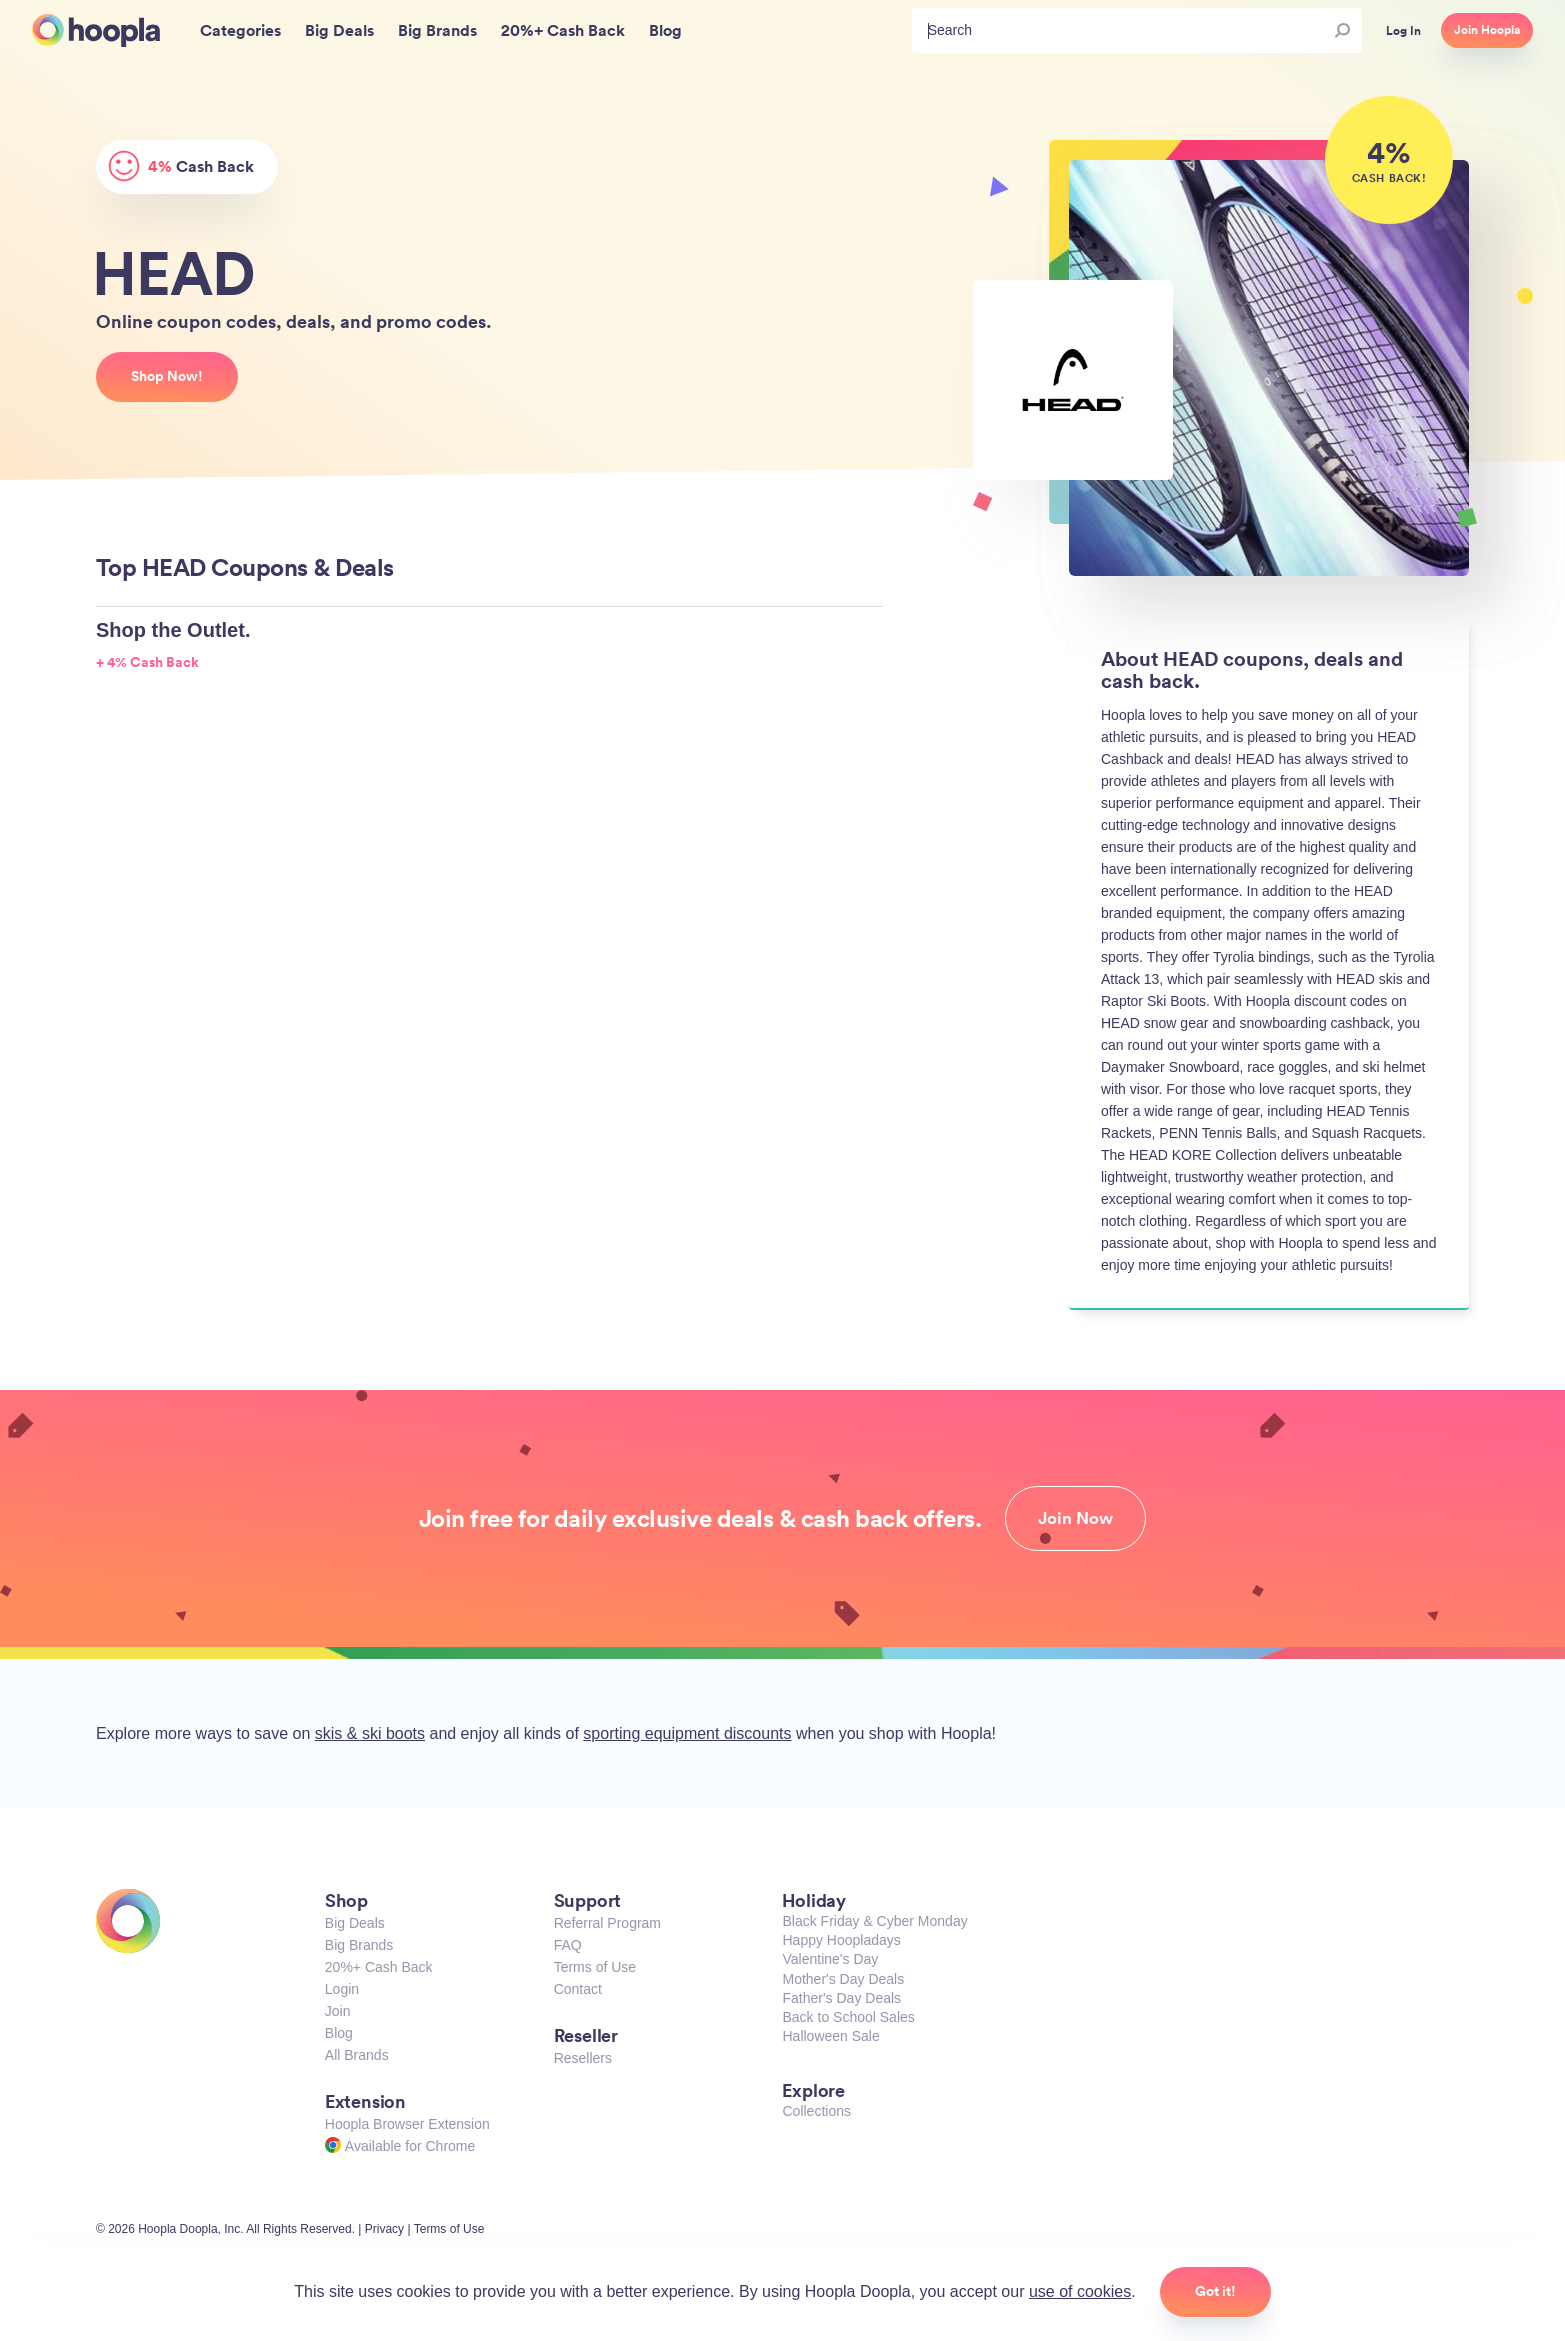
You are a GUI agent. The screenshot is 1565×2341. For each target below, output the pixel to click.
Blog (339, 2033)
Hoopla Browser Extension (407, 2124)
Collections (816, 2111)
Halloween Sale (830, 2036)
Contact (578, 1989)
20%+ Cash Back (379, 1967)
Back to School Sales (848, 2017)
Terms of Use (595, 1967)
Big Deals (355, 1923)
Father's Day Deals (841, 1998)
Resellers (583, 2058)
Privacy (384, 2229)
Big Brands (359, 1945)
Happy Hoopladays (841, 1940)
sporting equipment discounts (687, 1733)
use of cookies (1080, 2291)
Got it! (1215, 2291)
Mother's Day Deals (843, 1979)
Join (338, 2011)
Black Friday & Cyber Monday (874, 1921)
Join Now (1075, 1518)
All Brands (357, 2055)
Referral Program (607, 1923)
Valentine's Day (830, 1959)
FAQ (568, 1945)
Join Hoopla (1487, 30)
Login (342, 1989)
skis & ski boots (370, 1733)
